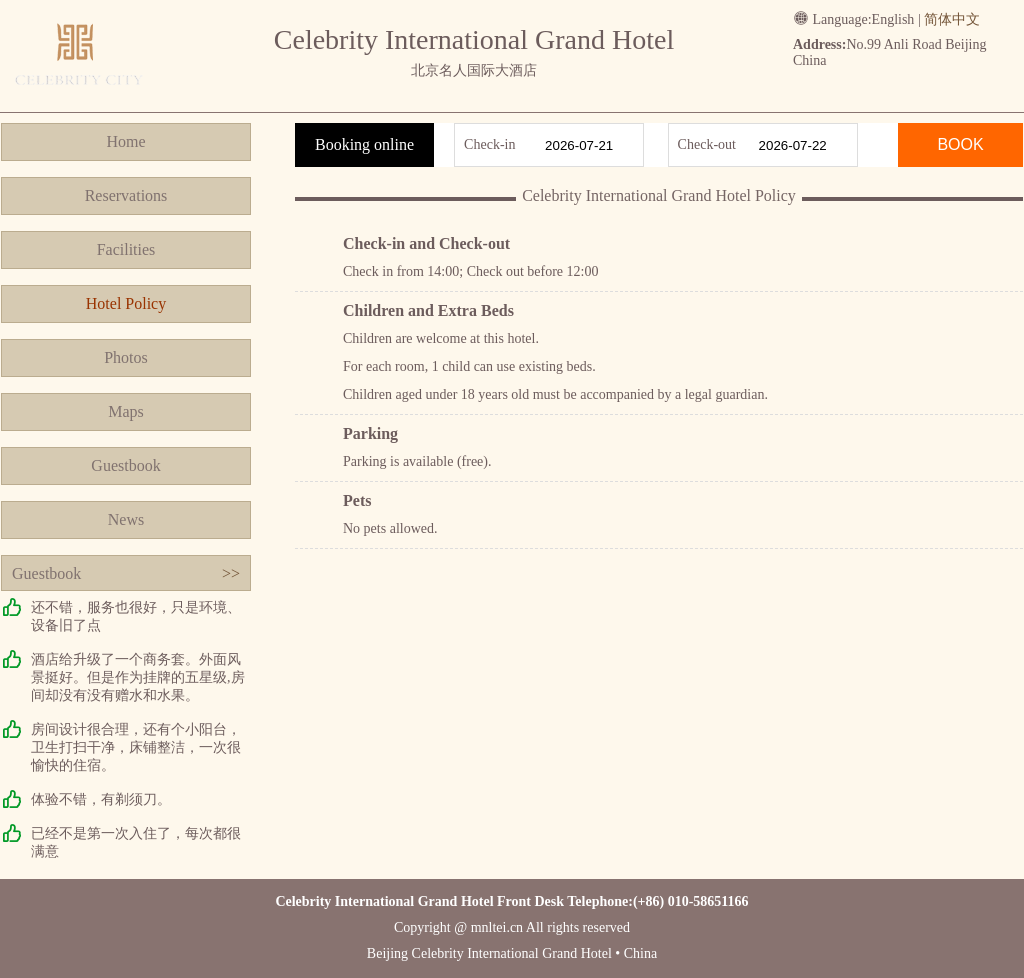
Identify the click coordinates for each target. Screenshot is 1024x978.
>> (231, 573)
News (126, 519)
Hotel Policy (126, 303)
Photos (126, 357)
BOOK (960, 144)
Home (125, 141)
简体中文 (952, 19)
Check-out (707, 144)
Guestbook (125, 465)
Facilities (126, 249)
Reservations (126, 195)
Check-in (489, 144)
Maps (126, 411)
